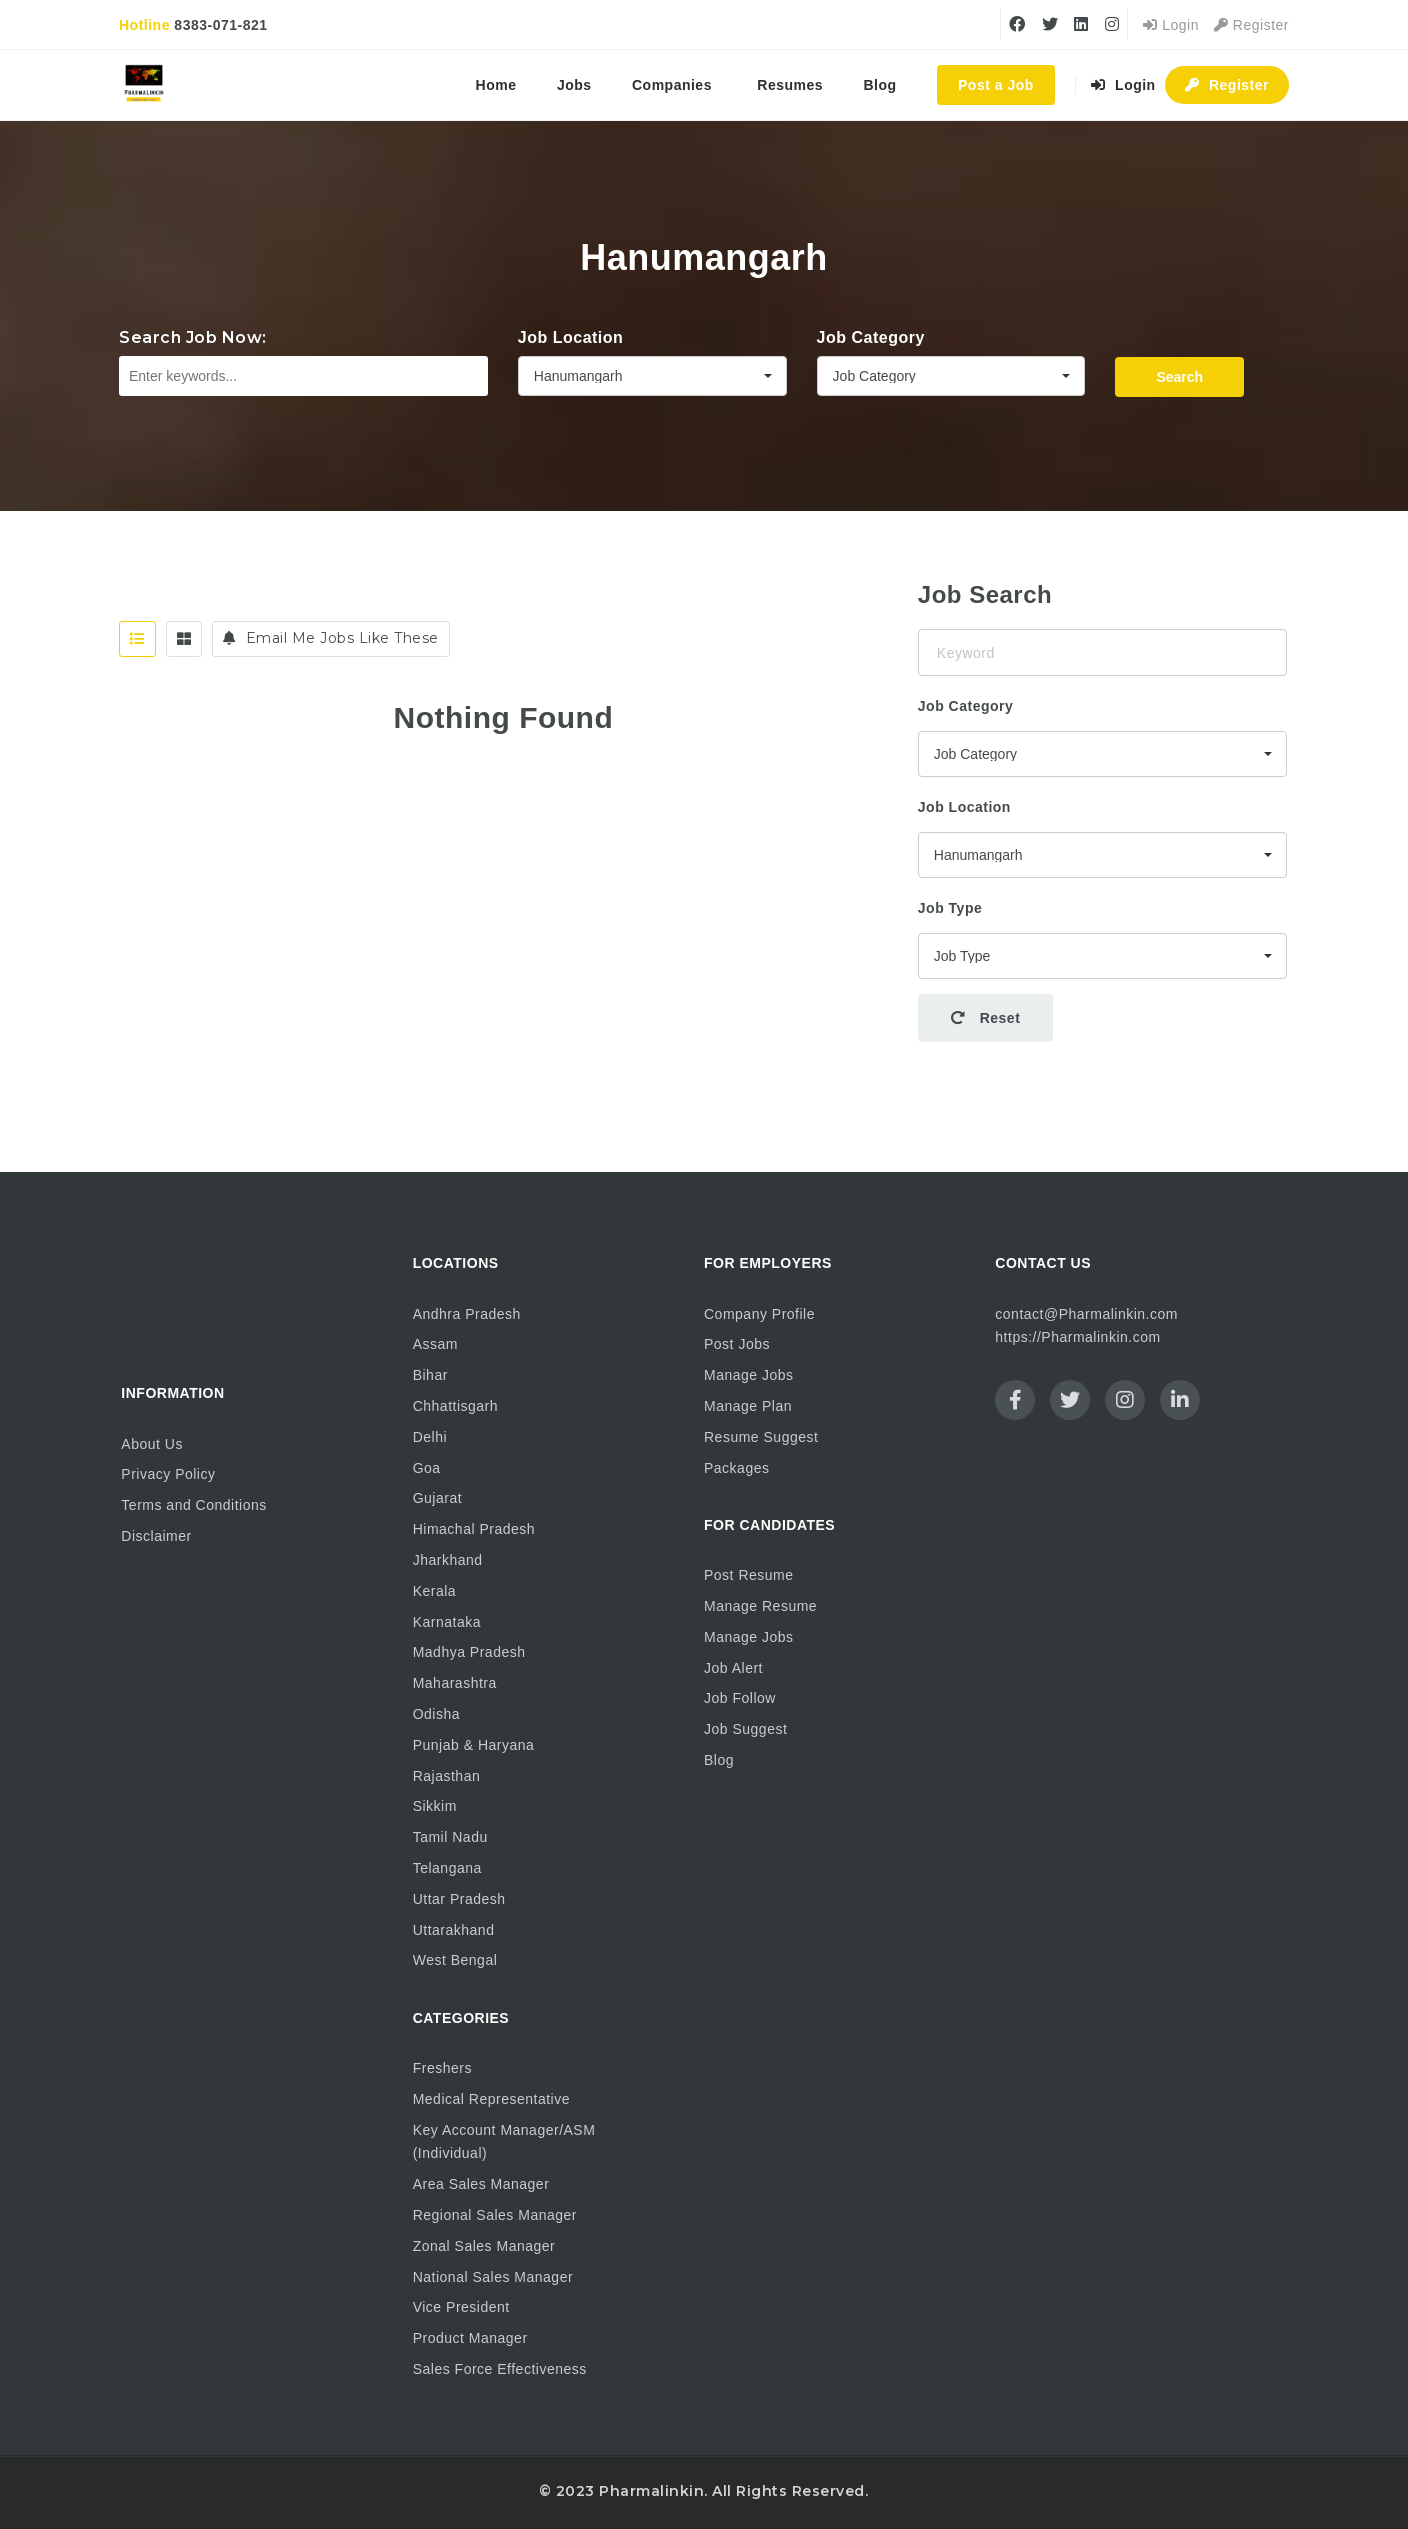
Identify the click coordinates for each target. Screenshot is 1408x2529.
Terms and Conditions (193, 1505)
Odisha (436, 1714)
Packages (736, 1468)
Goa (427, 1468)
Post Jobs (737, 1344)
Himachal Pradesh (474, 1529)
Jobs (574, 85)
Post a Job (996, 85)
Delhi (430, 1437)
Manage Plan (748, 1406)
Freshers (442, 2068)
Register (1251, 25)
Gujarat (437, 1498)
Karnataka (447, 1622)
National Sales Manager (493, 2277)
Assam (435, 1344)
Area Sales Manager (481, 2184)
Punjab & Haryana (474, 1745)
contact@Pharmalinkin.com (1086, 1314)
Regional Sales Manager (495, 2215)
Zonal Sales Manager (484, 2246)
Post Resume (749, 1575)
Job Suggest (745, 1729)
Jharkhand (448, 1560)
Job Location (571, 337)
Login (1171, 25)
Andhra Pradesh (467, 1314)
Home (496, 85)
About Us (152, 1444)
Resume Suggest (761, 1437)
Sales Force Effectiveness (500, 2369)
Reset (986, 1018)
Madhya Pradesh (469, 1652)
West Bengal (455, 1960)
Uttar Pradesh (459, 1899)
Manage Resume (760, 1606)
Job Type (950, 908)
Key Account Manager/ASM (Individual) (504, 2142)
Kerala (434, 1591)
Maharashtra (455, 1683)
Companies (672, 85)
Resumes (790, 85)
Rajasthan (447, 1776)
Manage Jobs (749, 1375)
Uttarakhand (454, 1930)
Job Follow (740, 1698)
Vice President (461, 2307)
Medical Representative (491, 2099)
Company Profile (759, 1314)
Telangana (447, 1868)
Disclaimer (156, 1536)
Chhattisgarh (455, 1406)
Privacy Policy (168, 1474)
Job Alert (733, 1668)
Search (1179, 377)
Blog (880, 85)
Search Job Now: (193, 337)
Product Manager (470, 2338)
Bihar (430, 1375)
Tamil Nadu (450, 1837)
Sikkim (435, 1806)
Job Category (871, 337)
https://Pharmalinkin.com (1077, 1337)
